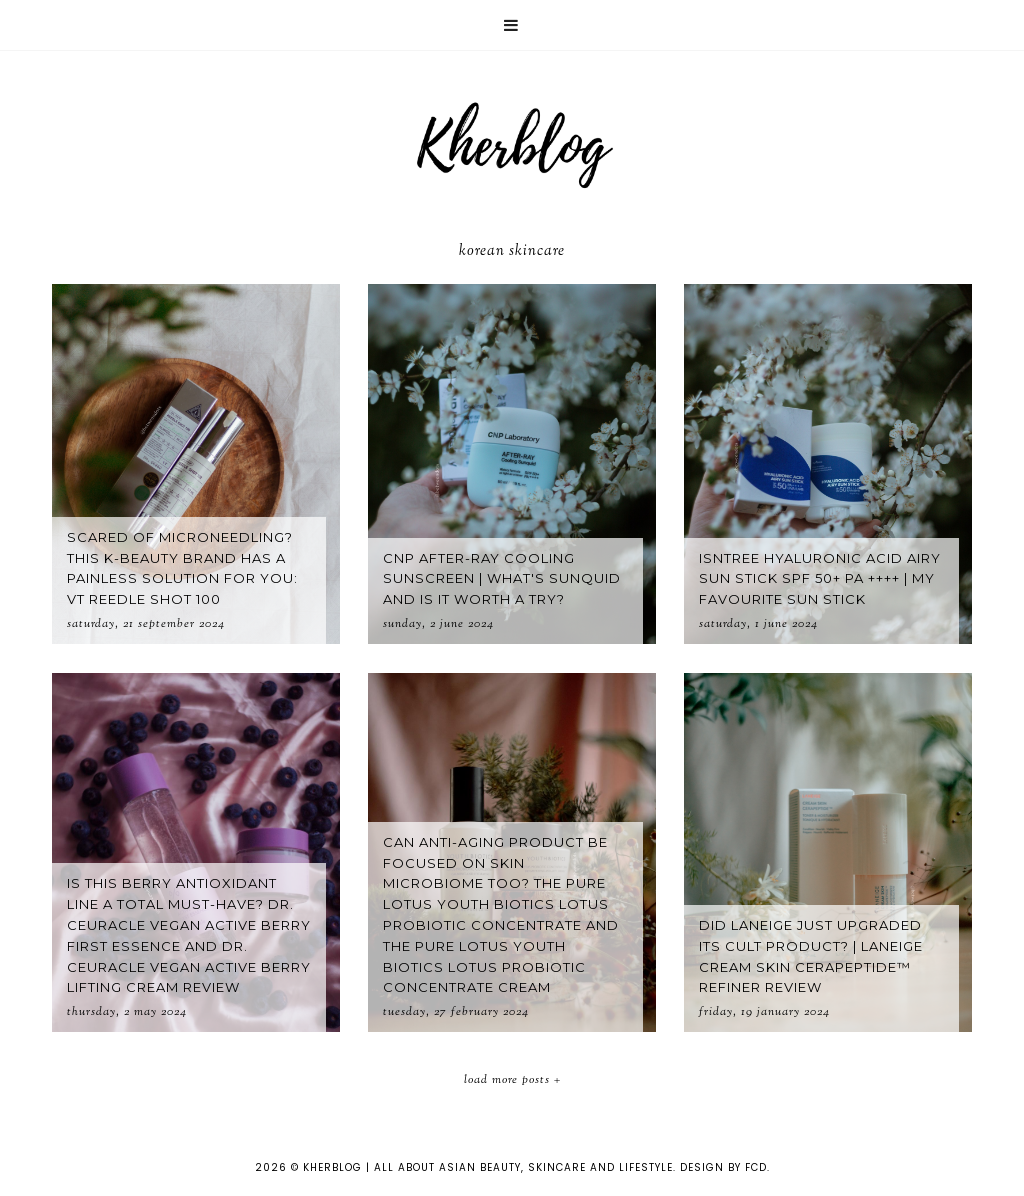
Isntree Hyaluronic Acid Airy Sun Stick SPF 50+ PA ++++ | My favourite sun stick (820, 579)
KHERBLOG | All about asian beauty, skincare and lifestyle (488, 1167)
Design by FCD (723, 1167)
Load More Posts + (512, 1080)
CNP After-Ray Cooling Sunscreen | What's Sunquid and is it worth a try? (502, 579)
